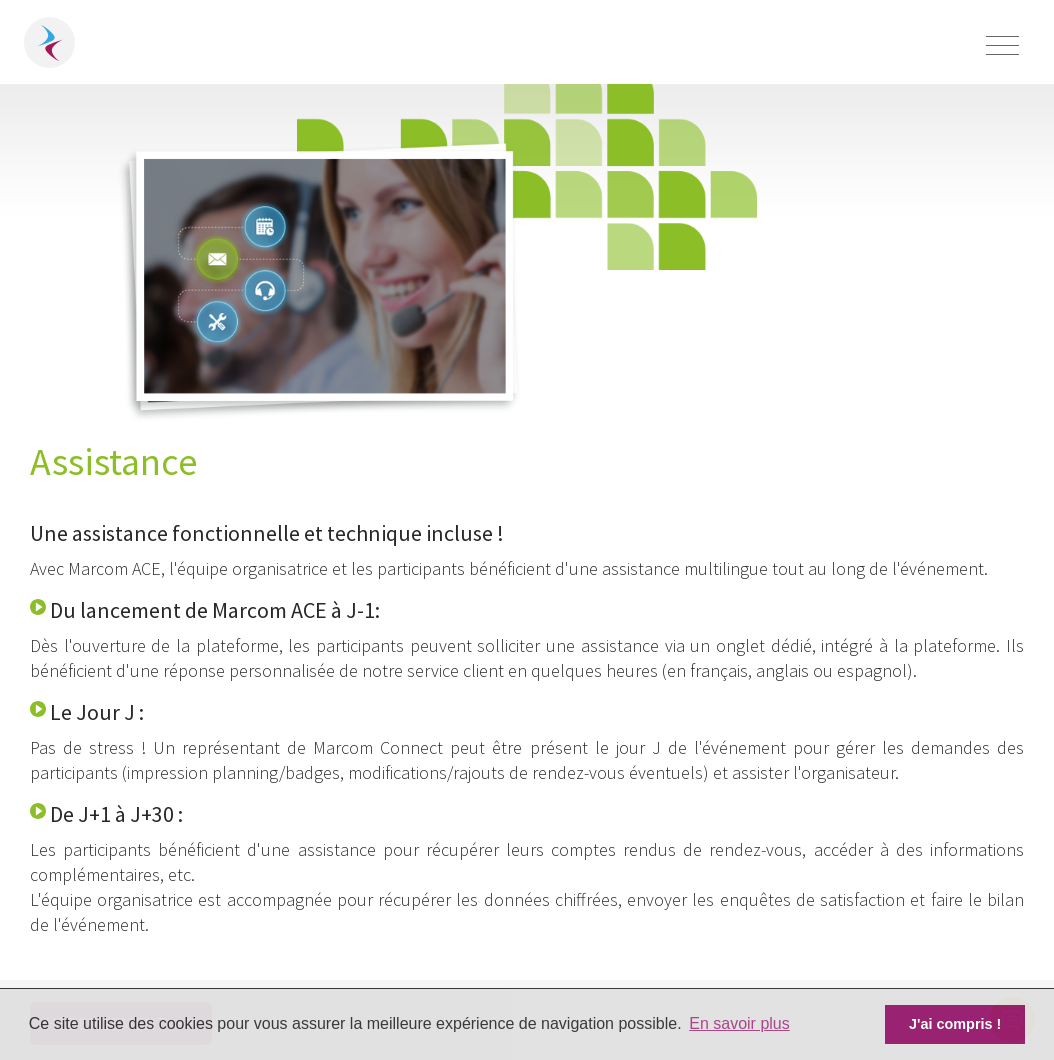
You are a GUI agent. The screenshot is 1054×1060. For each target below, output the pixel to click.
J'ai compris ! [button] (955, 1024)
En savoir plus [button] (739, 1023)
